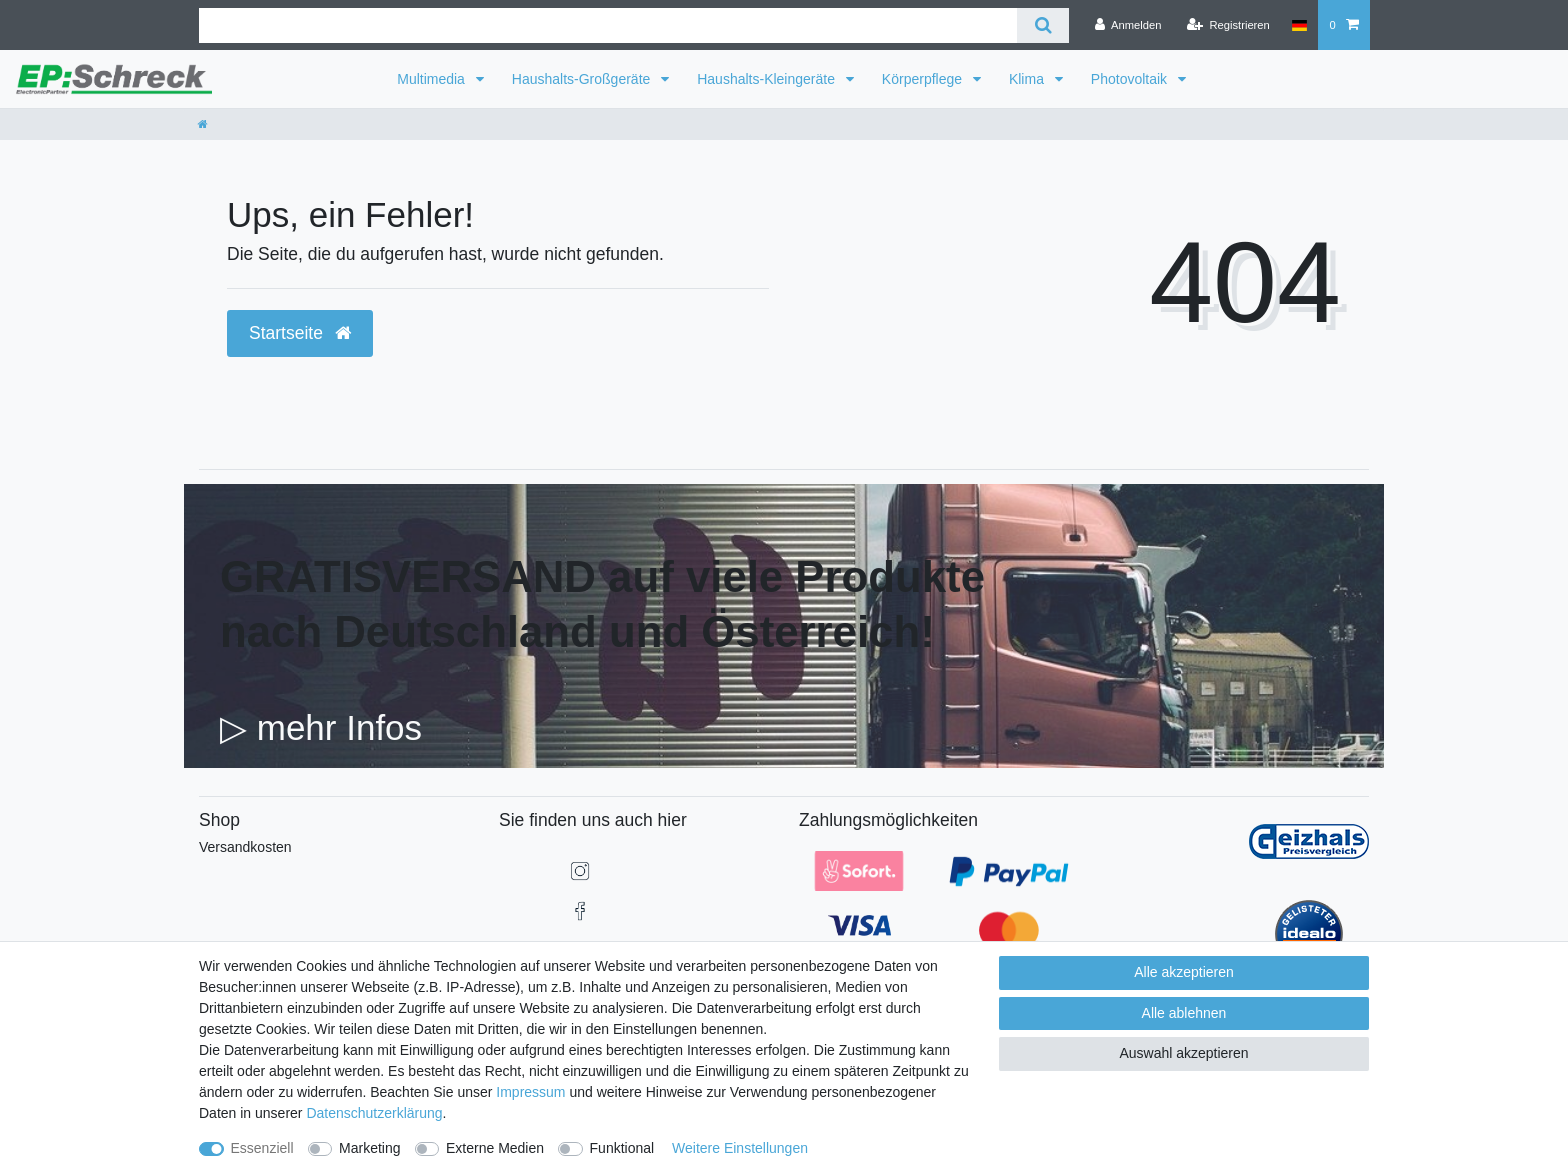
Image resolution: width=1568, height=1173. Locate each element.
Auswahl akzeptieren (1183, 1053)
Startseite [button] (300, 333)
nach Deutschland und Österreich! (577, 631)
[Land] (1299, 25)
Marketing (369, 1148)
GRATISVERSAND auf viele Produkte (602, 576)
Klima (1028, 79)
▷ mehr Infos (321, 727)
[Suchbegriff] (608, 25)
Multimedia (433, 79)
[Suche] (1042, 25)
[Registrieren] (1228, 25)
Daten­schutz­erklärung (374, 1113)
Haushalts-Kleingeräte (768, 79)
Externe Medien (495, 1148)
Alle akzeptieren (1184, 972)
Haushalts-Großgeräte (583, 79)
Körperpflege (924, 79)
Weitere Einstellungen (740, 1148)
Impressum (530, 1092)
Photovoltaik (1131, 79)
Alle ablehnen (1184, 1013)
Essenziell (262, 1148)
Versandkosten (245, 847)
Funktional (622, 1148)
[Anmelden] (1128, 25)
